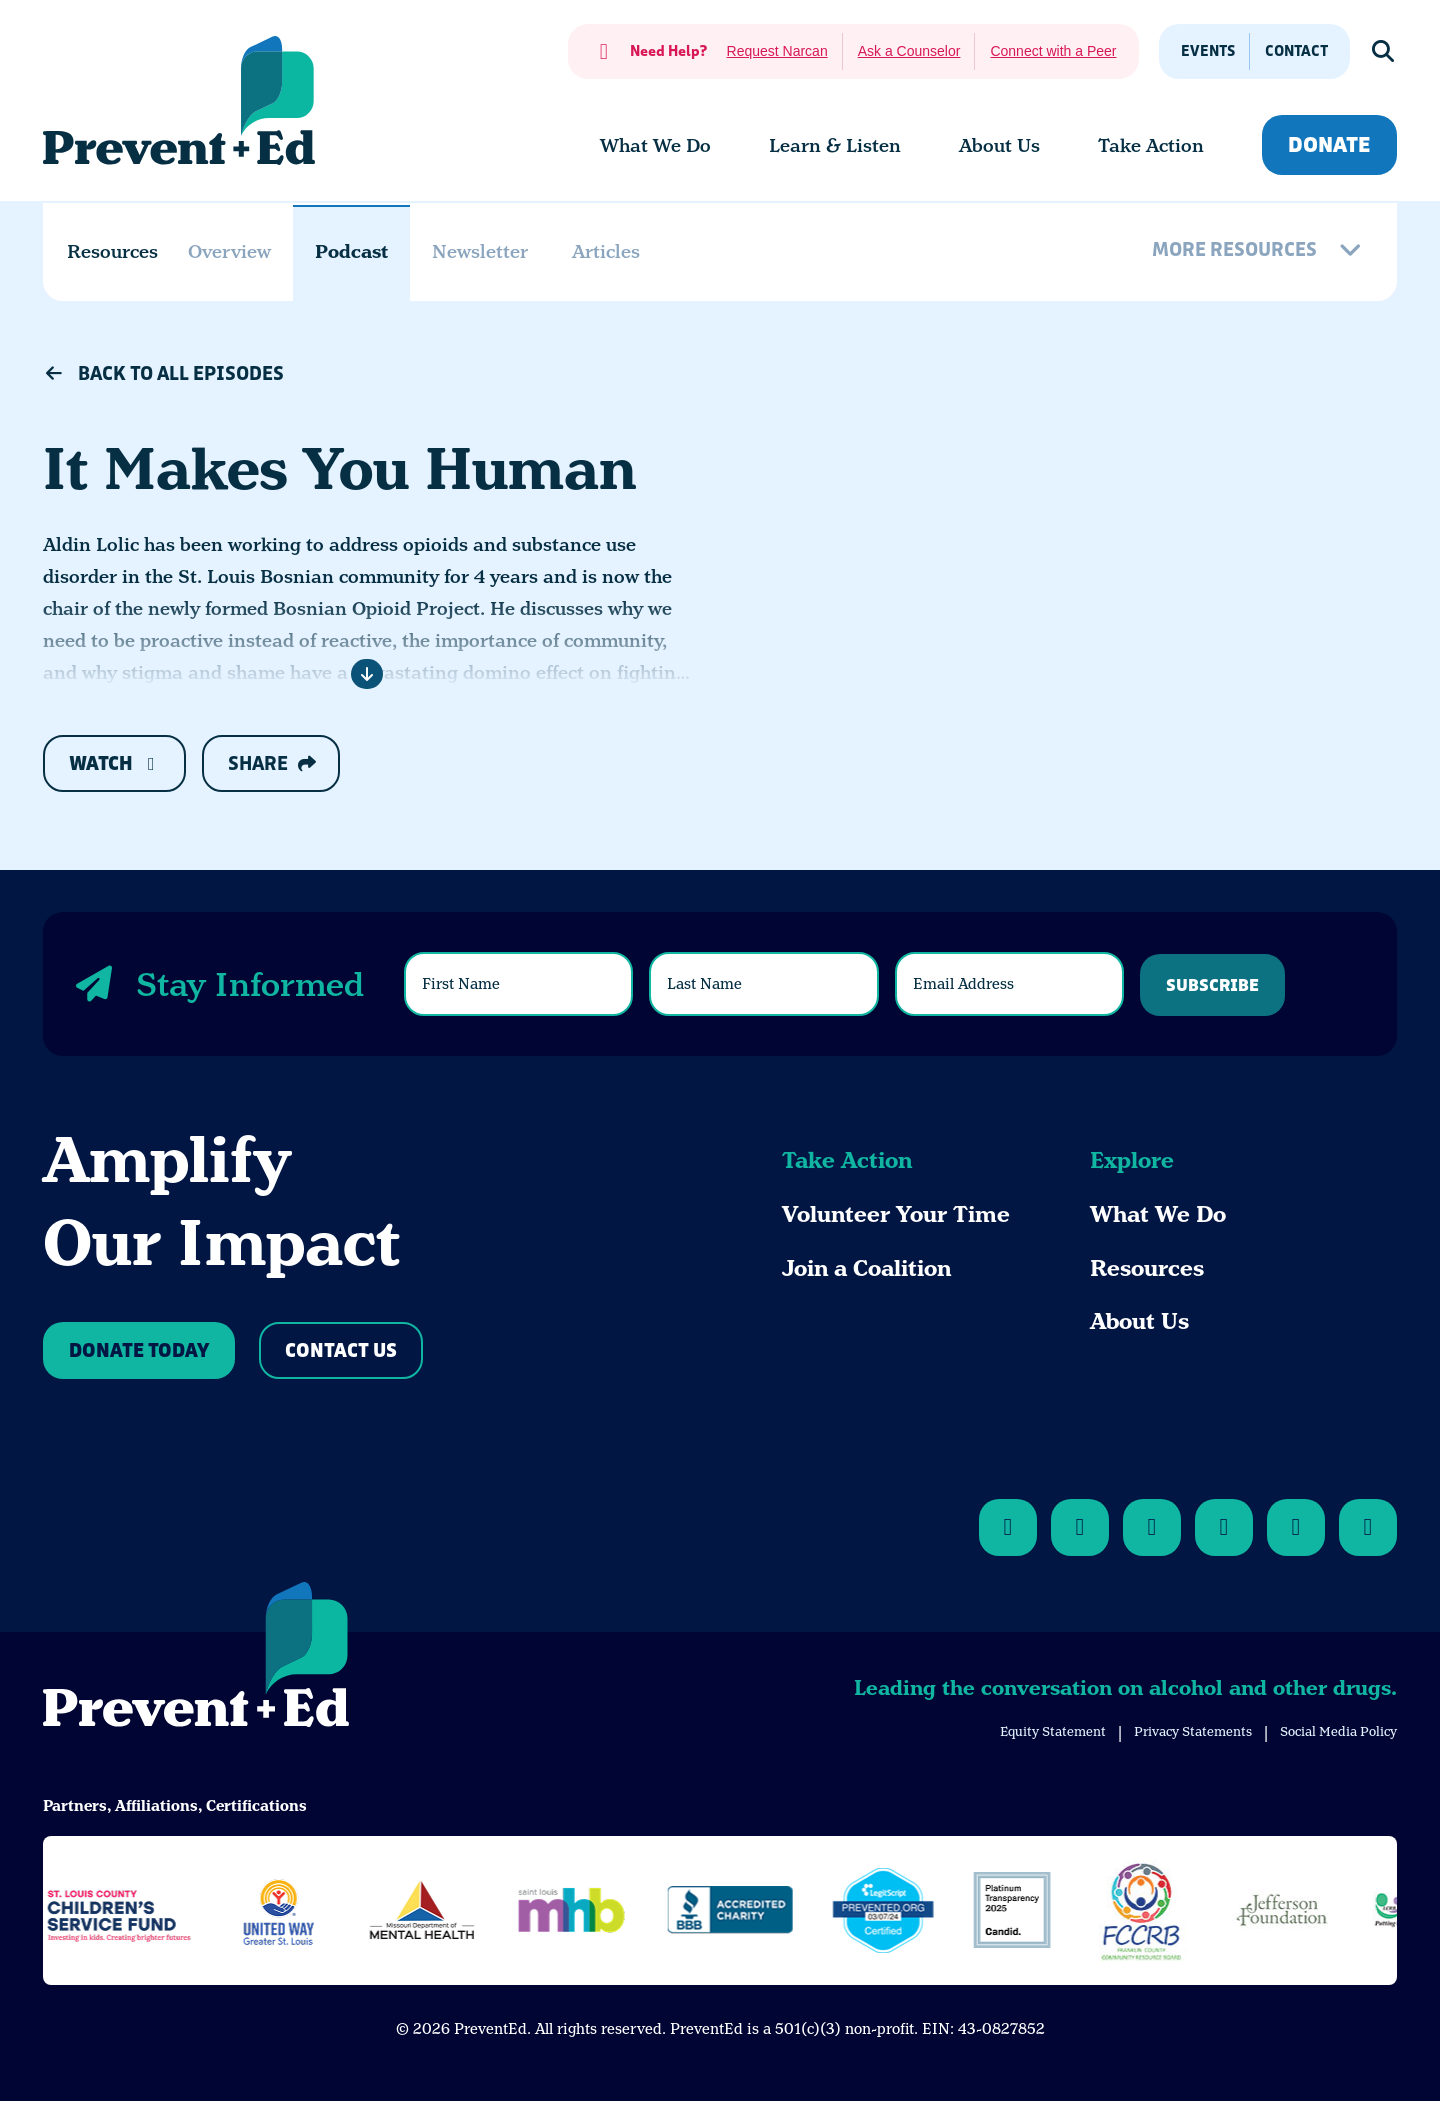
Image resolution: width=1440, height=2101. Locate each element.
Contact (1296, 51)
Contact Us (341, 1351)
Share (271, 764)
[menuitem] (655, 146)
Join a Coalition (866, 1268)
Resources (1147, 1268)
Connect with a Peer (1053, 51)
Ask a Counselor (909, 51)
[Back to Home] (196, 1658)
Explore (1132, 1160)
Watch (114, 764)
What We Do (1158, 1214)
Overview (229, 251)
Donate (1329, 145)
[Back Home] (179, 100)
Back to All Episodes (163, 374)
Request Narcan (777, 51)
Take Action (847, 1160)
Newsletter (480, 251)
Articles (606, 251)
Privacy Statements (1193, 1731)
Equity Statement (1053, 1731)
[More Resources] (1260, 252)
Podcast (351, 251)
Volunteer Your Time (896, 1214)
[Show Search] (1384, 51)
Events (1208, 51)
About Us (1139, 1321)
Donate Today (139, 1351)
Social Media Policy (1338, 1731)
